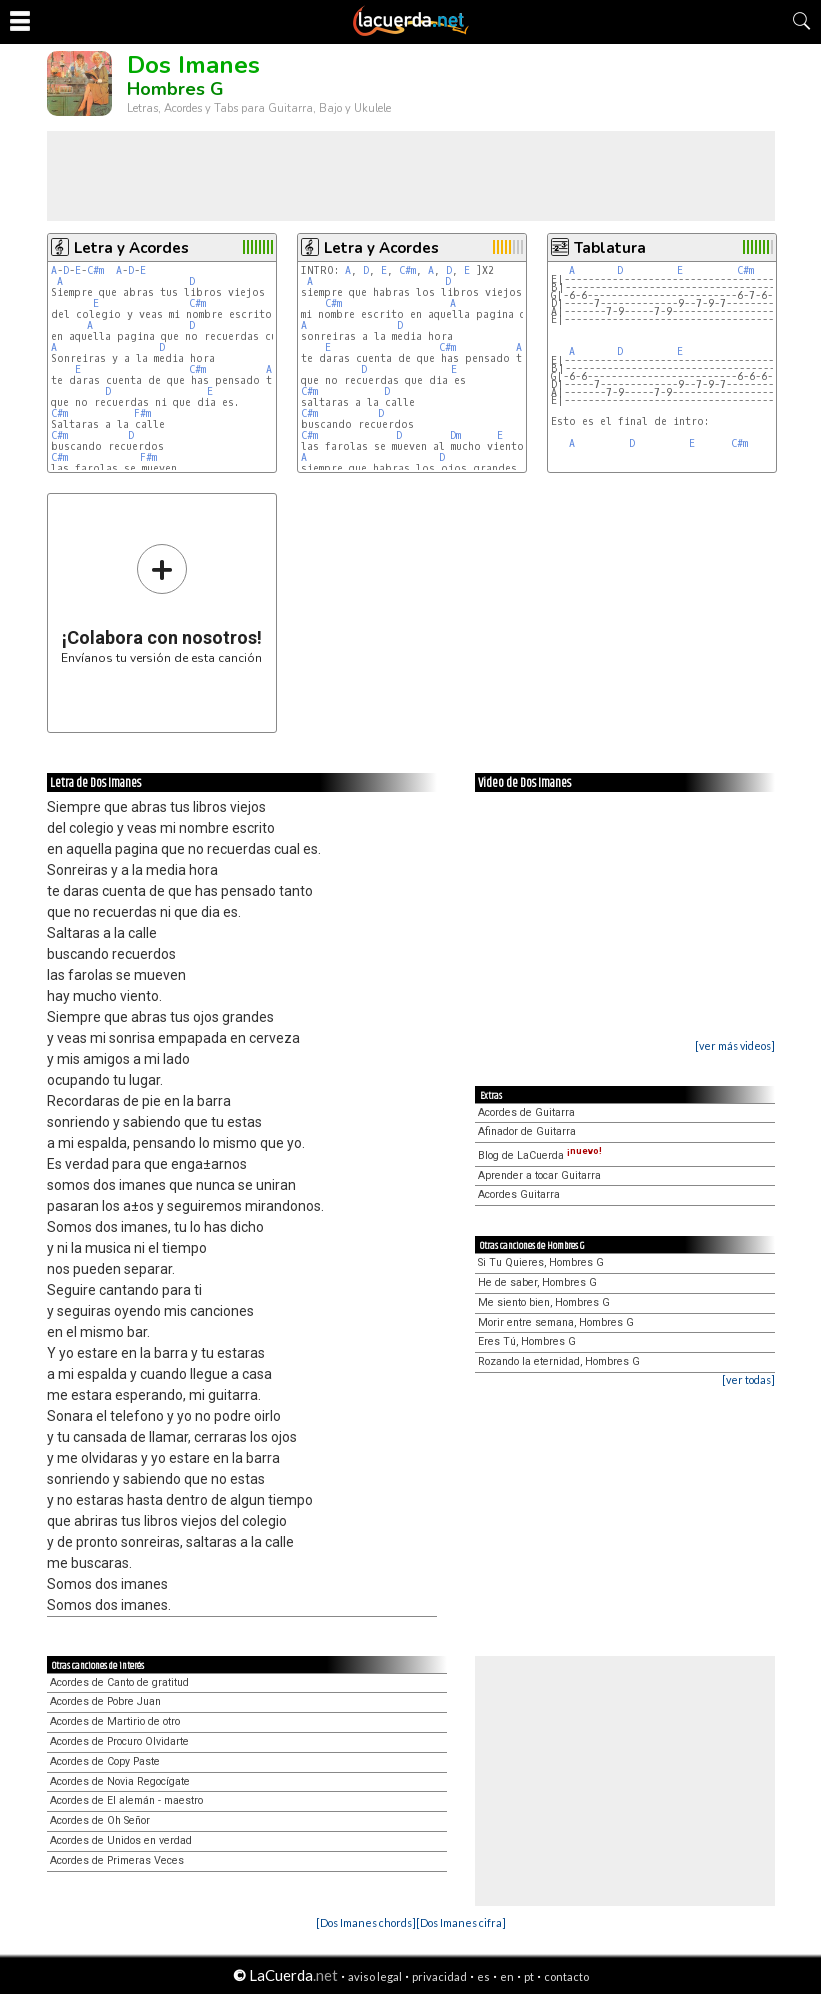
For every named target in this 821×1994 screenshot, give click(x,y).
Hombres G (175, 89)
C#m (95, 270)
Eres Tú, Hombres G (527, 1341)
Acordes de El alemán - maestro (126, 1800)
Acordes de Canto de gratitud (119, 1682)
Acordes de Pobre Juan (105, 1701)
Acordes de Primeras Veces (117, 1860)
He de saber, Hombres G (537, 1282)
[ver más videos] (735, 1045)
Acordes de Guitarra (526, 1112)
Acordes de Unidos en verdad (121, 1840)
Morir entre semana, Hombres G (556, 1322)
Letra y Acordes (131, 248)
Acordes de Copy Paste (105, 1761)
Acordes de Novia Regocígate (120, 1781)
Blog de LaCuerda (540, 1155)
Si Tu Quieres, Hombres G (541, 1262)
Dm (455, 435)
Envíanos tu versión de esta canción (161, 603)
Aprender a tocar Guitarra (539, 1175)
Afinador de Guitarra (527, 1131)
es (483, 1976)
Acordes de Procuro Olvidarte (119, 1741)
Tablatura (610, 248)
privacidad (439, 1976)
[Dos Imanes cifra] (461, 1922)
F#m (142, 413)
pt (529, 1976)
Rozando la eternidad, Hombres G (559, 1361)
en (507, 1976)
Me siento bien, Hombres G (544, 1302)
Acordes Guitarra (519, 1194)
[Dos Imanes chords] (366, 1922)
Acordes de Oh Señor (100, 1820)
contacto (566, 1976)
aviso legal (375, 1976)
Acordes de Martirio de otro (115, 1721)
